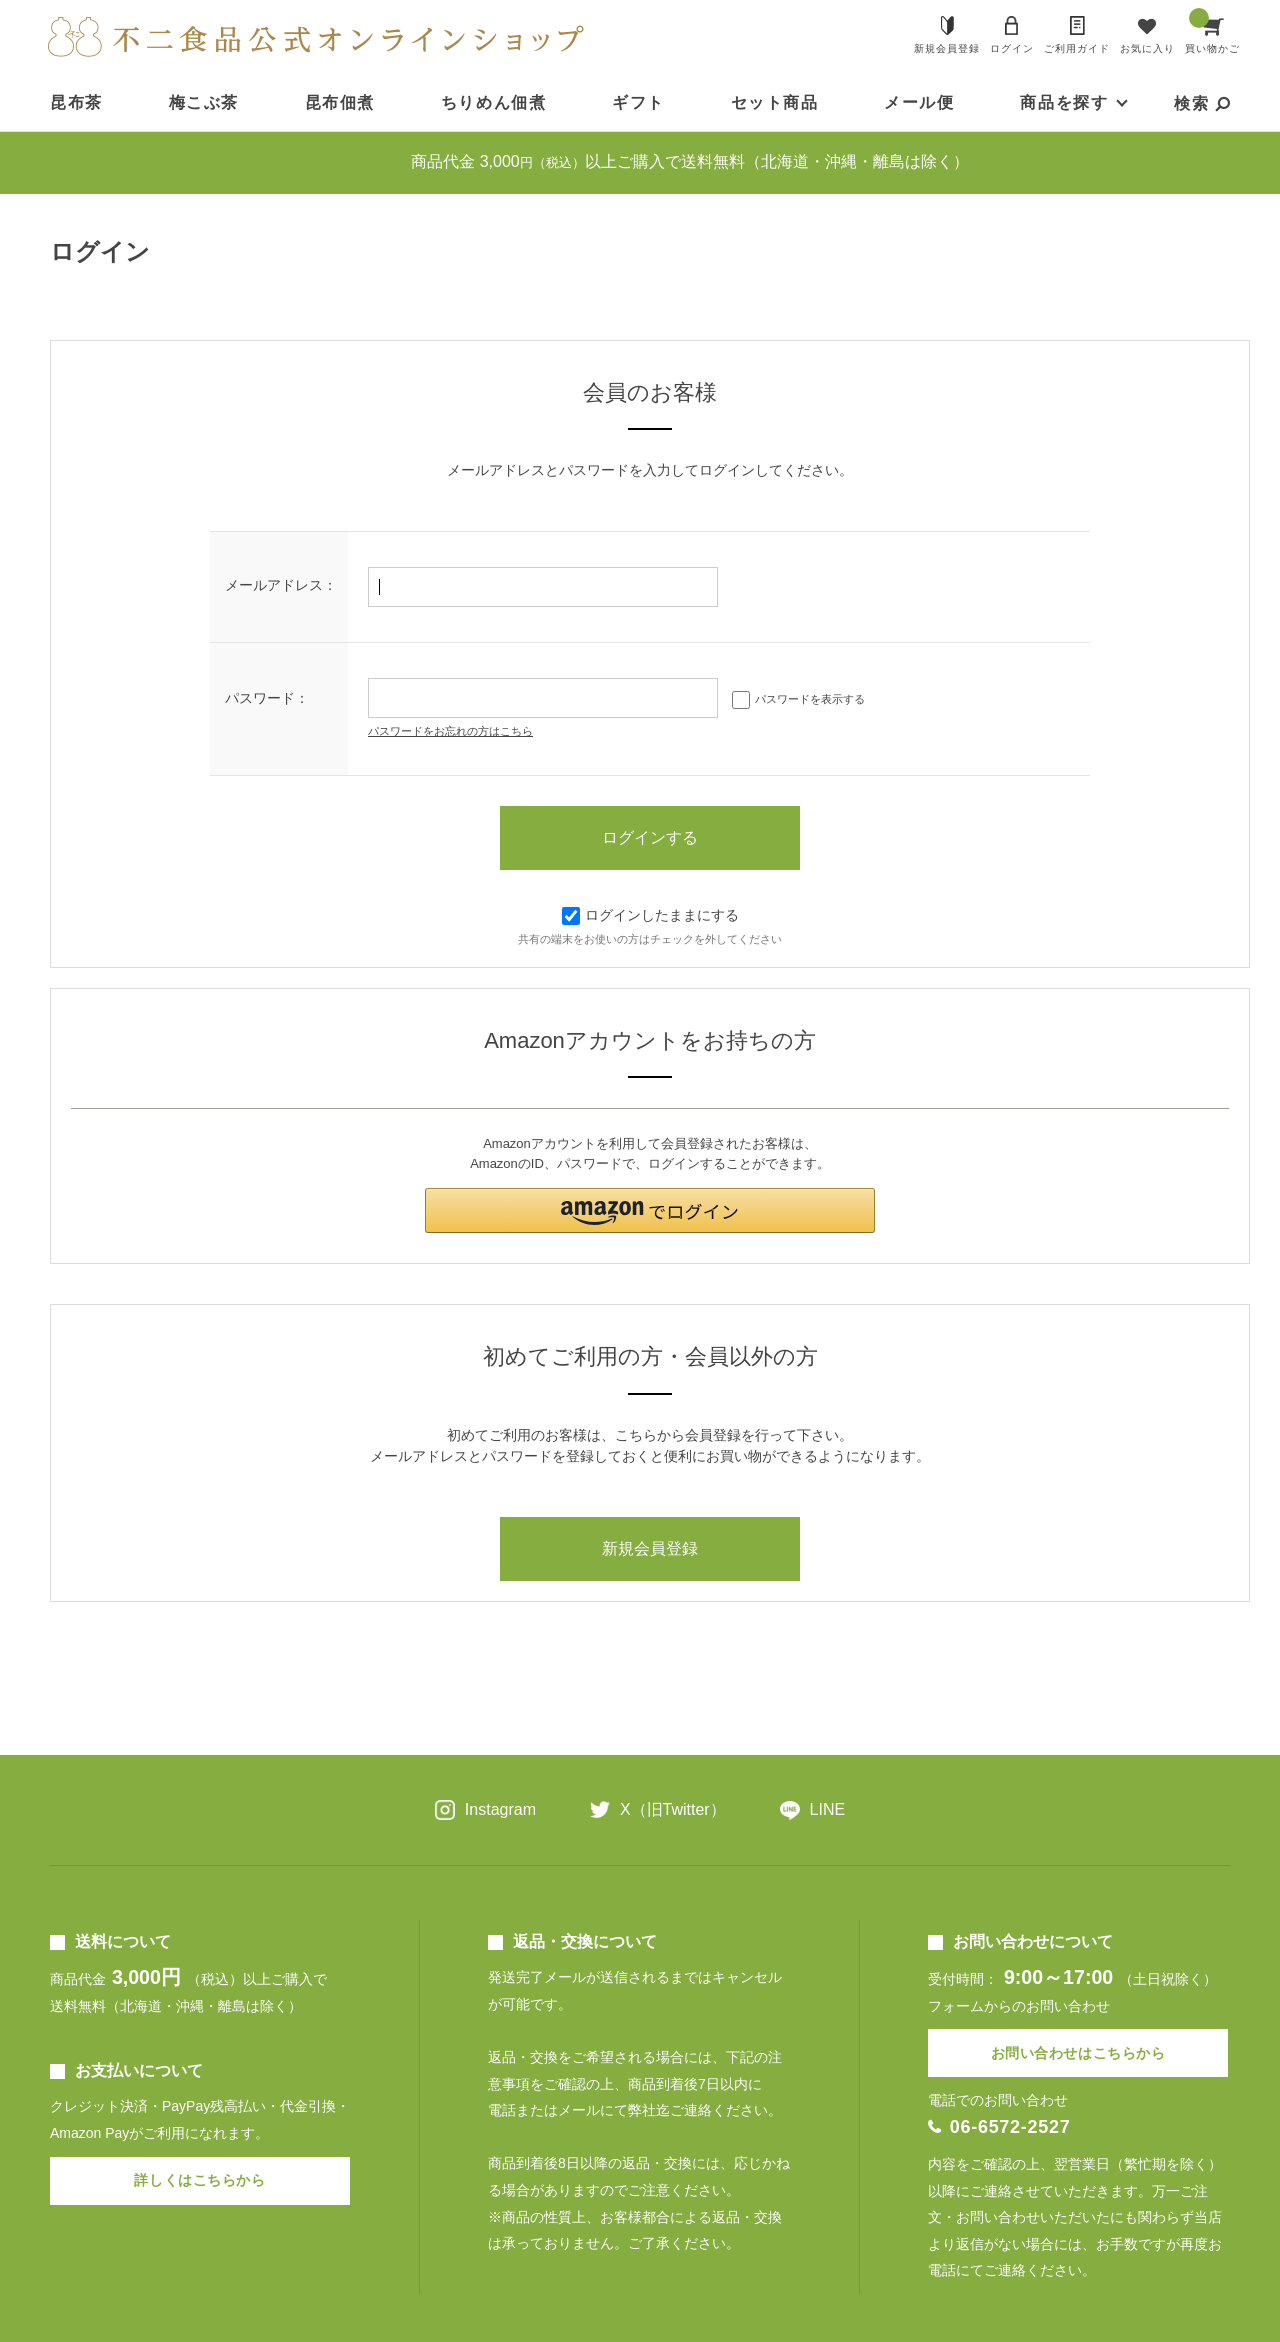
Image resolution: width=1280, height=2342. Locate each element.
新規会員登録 (947, 48)
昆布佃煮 (340, 102)
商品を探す (1064, 102)
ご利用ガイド (1077, 48)
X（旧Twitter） (673, 1809)
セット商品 (775, 102)
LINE (828, 1809)
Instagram (500, 1809)
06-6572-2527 (1010, 2127)
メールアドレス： (281, 585)
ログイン (1012, 48)
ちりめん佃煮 (494, 102)
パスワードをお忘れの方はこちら (450, 731)
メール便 (919, 102)
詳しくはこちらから (199, 2180)
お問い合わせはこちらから (1078, 2053)
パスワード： (267, 698)
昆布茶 (76, 102)
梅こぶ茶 (204, 102)
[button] (650, 1210)
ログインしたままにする (650, 915)
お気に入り (1147, 48)
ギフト (638, 102)
